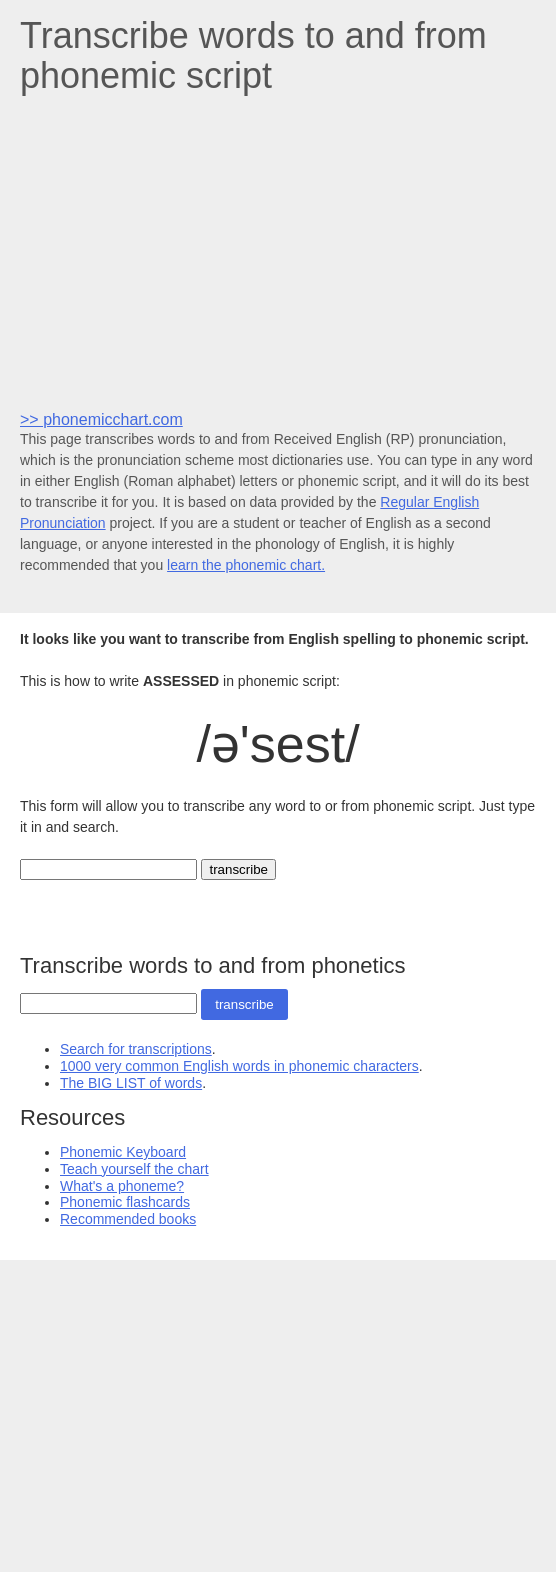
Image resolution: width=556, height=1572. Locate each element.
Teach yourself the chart (134, 1169)
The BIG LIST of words (131, 1083)
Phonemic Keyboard (123, 1152)
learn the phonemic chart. (246, 565)
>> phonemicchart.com (101, 419)
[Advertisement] (278, 251)
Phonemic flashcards (125, 1202)
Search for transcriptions (136, 1049)
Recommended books (128, 1219)
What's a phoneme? (122, 1186)
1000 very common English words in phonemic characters (239, 1066)
